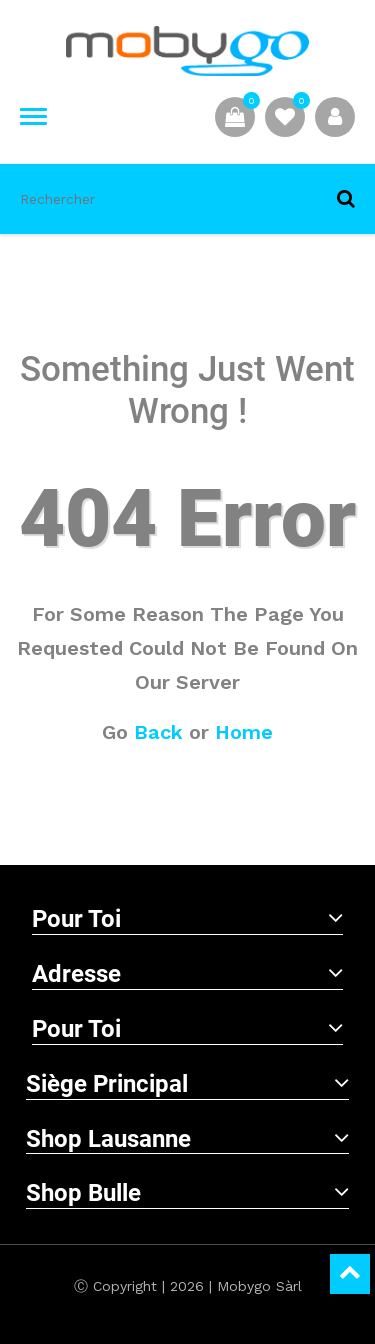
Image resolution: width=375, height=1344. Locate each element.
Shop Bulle (187, 1193)
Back (158, 732)
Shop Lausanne (187, 1139)
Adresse (187, 974)
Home (244, 732)
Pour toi (187, 919)
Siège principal (187, 1084)
